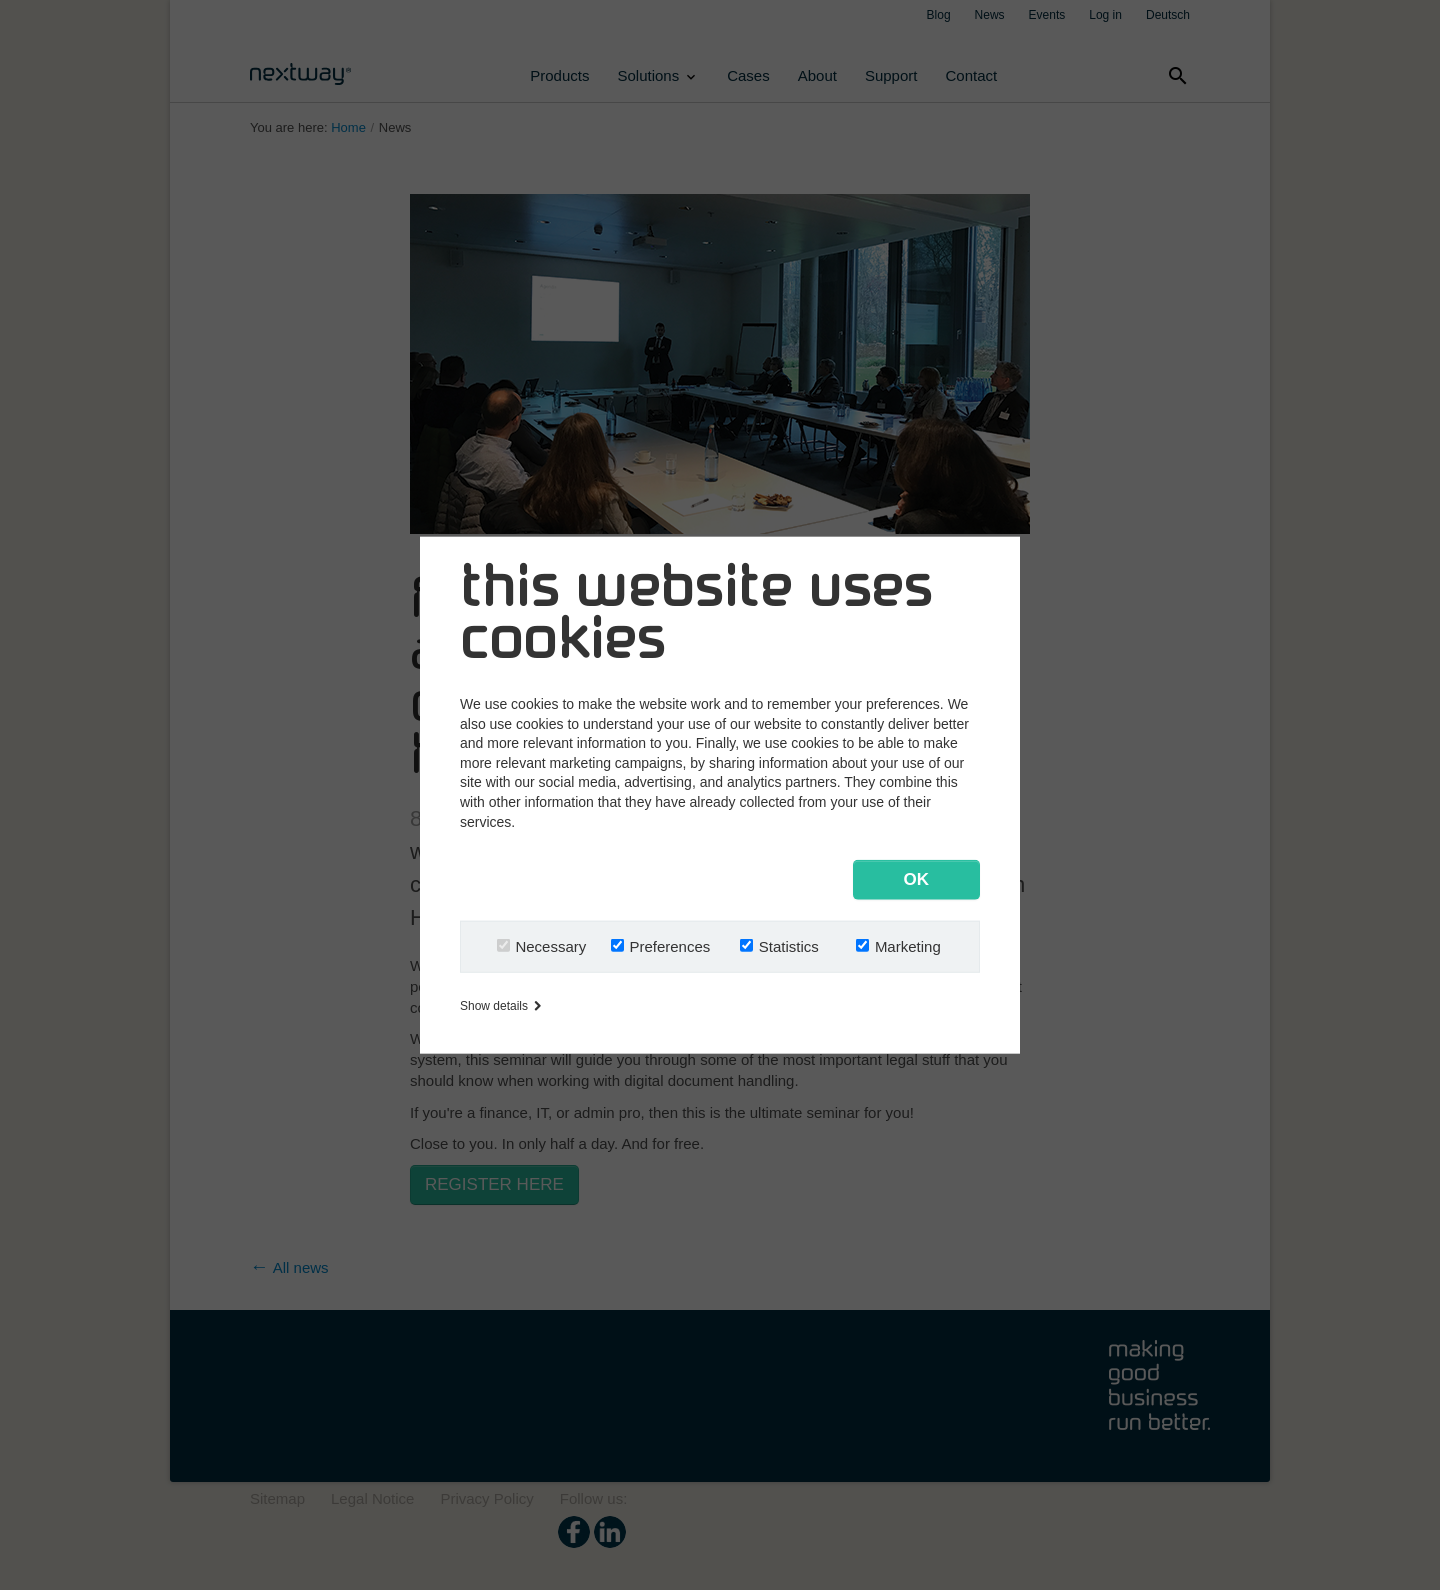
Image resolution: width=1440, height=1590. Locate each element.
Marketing (908, 945)
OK (917, 878)
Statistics (789, 945)
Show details (500, 1005)
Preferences (669, 945)
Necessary (550, 945)
